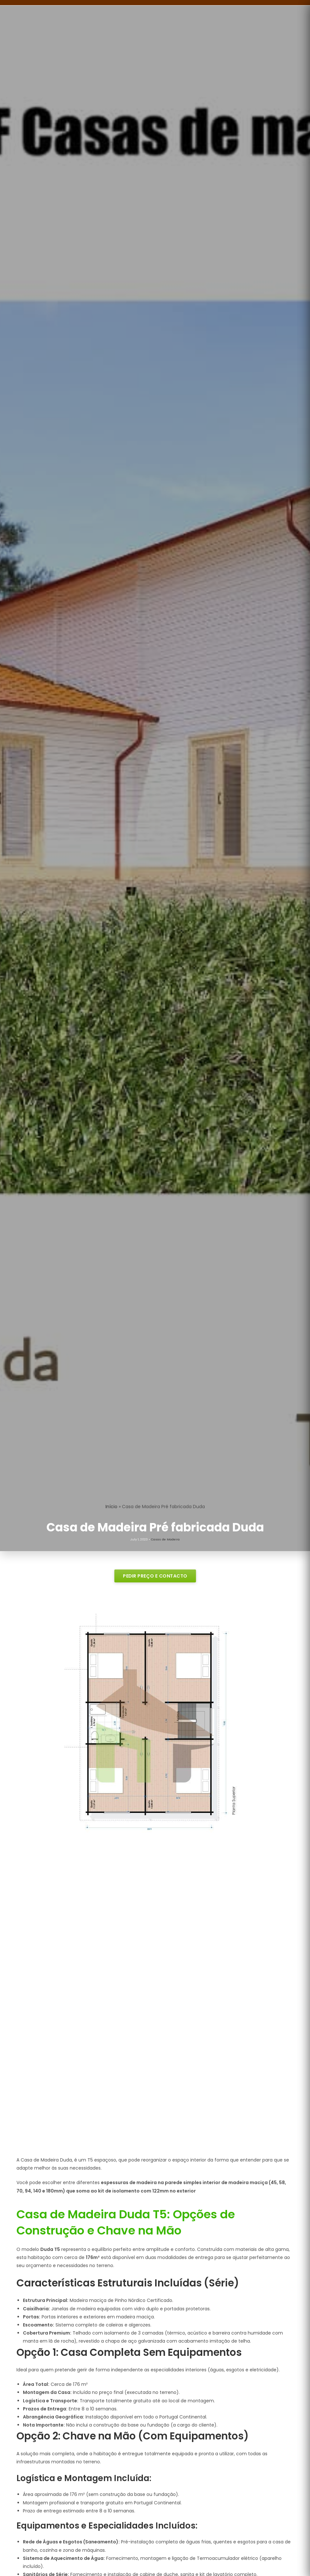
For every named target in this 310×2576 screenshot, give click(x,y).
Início (111, 1506)
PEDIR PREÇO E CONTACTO (155, 1575)
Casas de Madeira (165, 1539)
